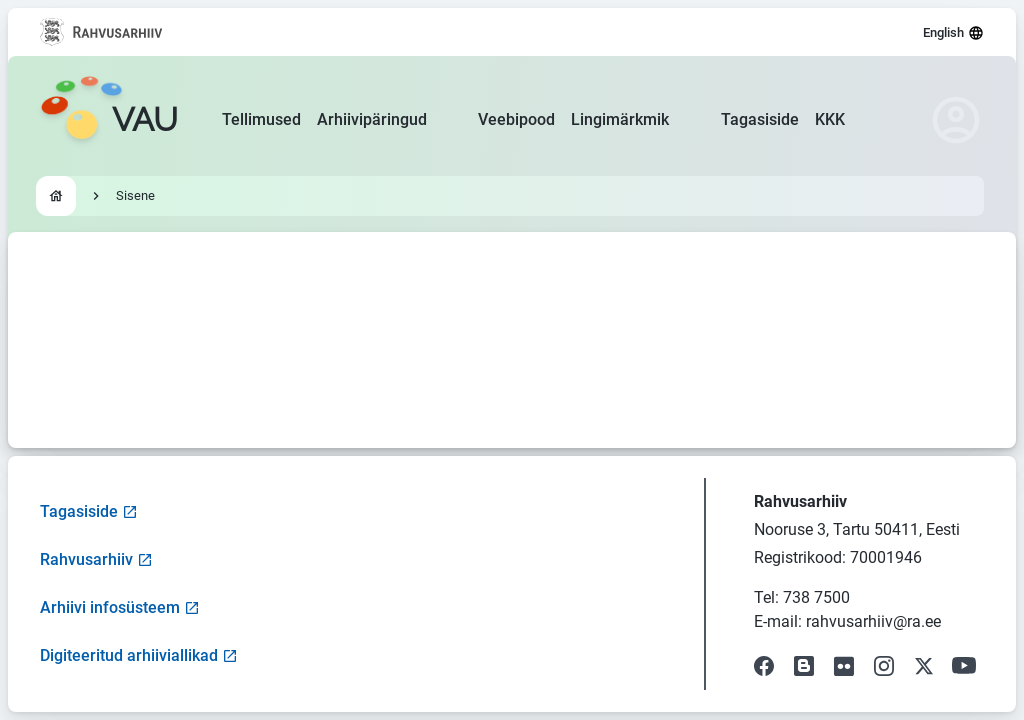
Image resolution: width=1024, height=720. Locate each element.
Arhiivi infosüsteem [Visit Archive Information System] (120, 607)
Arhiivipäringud (372, 119)
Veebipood (516, 119)
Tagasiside (760, 119)
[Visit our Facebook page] (764, 666)
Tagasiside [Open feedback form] (89, 511)
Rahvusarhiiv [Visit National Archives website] (96, 559)
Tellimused (261, 119)
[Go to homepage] (109, 120)
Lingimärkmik (620, 119)
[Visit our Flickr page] (844, 666)
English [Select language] (953, 33)
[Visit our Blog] (804, 666)
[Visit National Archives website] (101, 32)
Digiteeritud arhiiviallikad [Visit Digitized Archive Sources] (139, 655)
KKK (830, 119)
